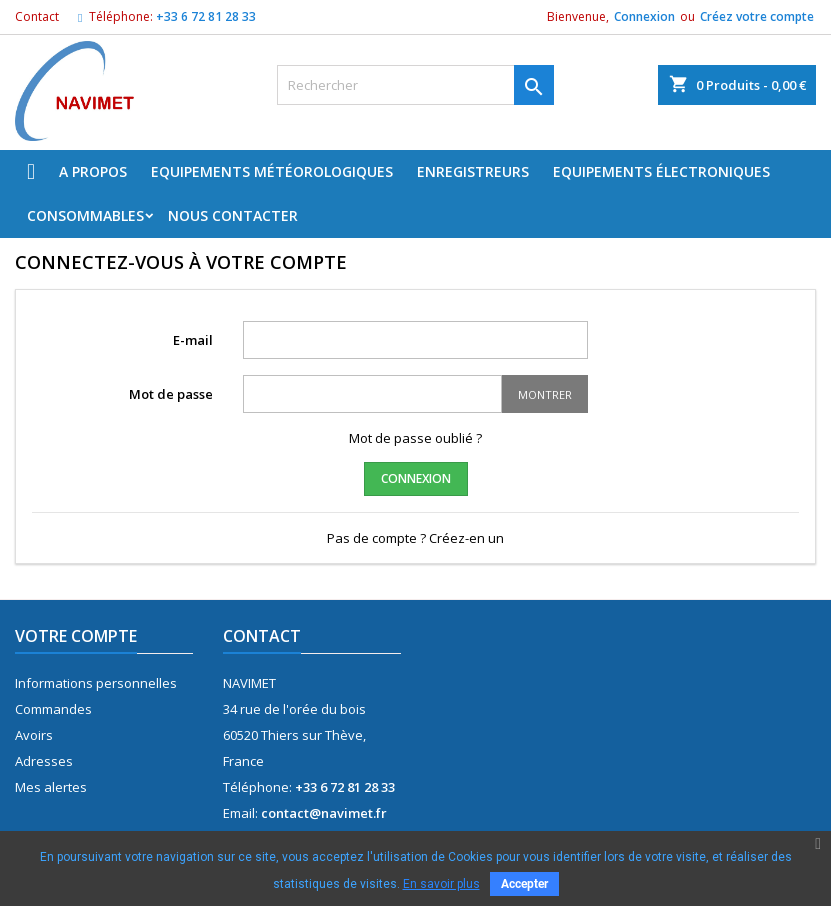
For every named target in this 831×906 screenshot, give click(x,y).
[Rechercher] (415, 85)
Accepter (524, 884)
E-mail (193, 340)
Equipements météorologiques (272, 171)
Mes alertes (51, 787)
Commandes (53, 709)
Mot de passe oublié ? (415, 438)
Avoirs (34, 735)
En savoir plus (441, 884)
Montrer (545, 394)
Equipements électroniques (661, 171)
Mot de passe (171, 394)
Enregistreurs (473, 171)
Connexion (644, 16)
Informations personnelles (96, 683)
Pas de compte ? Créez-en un (415, 538)
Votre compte (76, 636)
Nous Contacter (233, 215)
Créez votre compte (757, 16)
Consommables (85, 215)
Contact (37, 16)
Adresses (44, 761)
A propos (93, 171)
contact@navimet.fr (324, 813)
